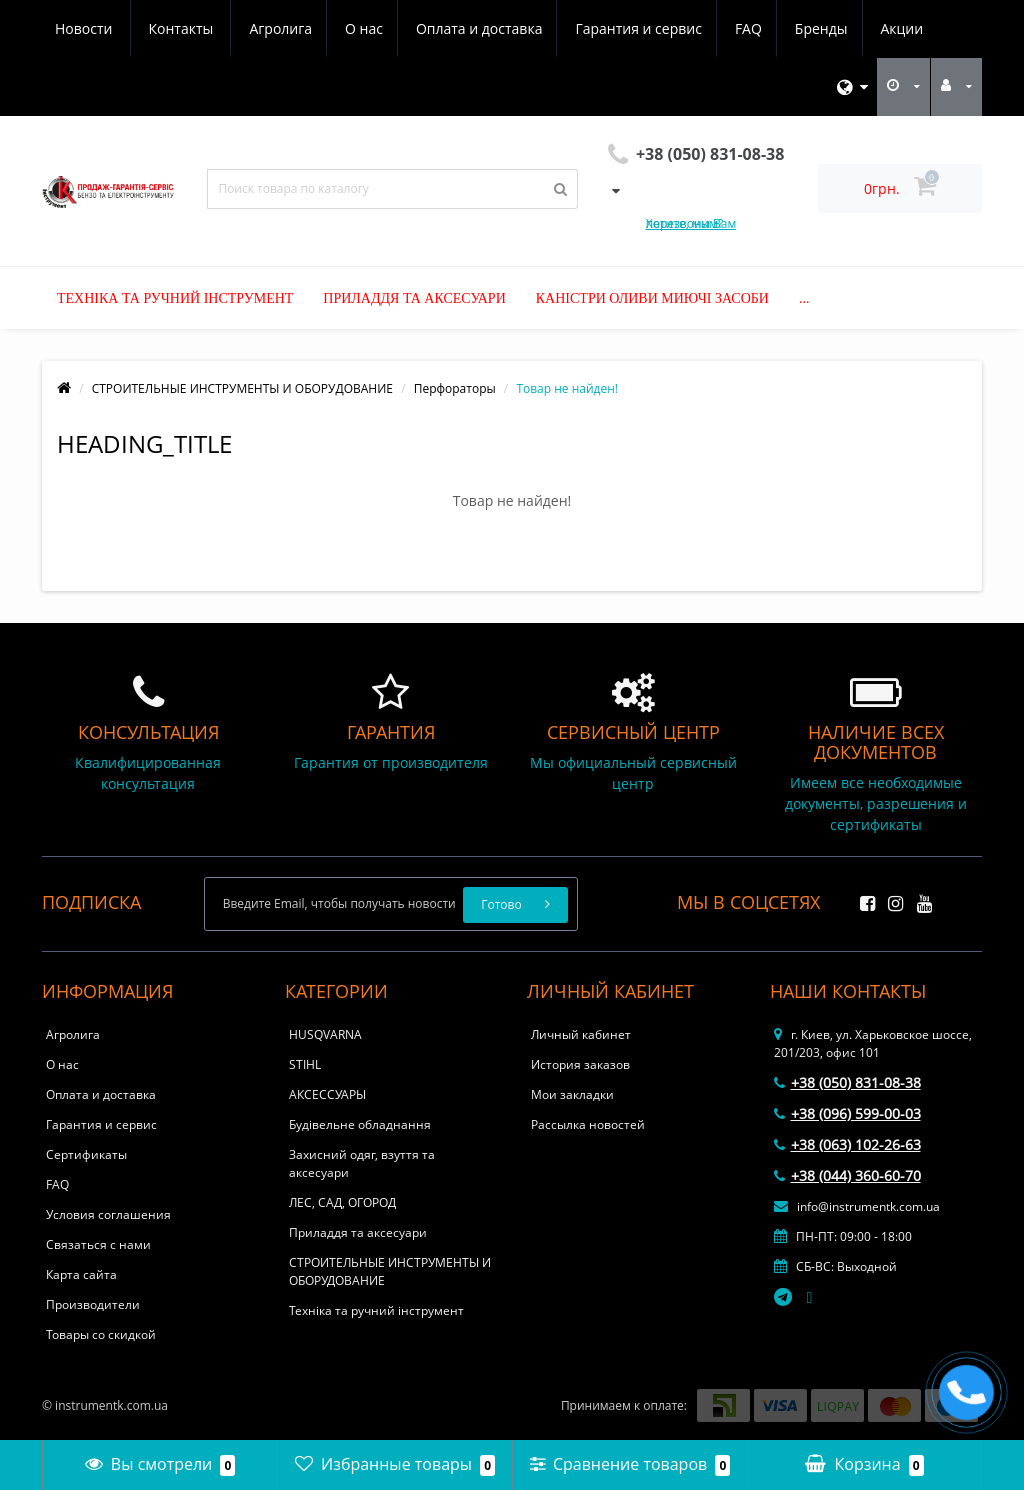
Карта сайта (81, 1274)
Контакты (909, 28)
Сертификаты (86, 1154)
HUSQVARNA (325, 1034)
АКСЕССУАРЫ (327, 1094)
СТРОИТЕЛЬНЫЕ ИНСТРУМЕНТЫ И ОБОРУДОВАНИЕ (242, 388)
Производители (93, 1304)
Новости (812, 28)
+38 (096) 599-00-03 (847, 1113)
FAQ (566, 28)
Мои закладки (572, 1094)
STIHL (305, 1064)
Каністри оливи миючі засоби (652, 298)
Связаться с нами (98, 1244)
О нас (173, 28)
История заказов (580, 1064)
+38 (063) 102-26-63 (847, 1144)
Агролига (86, 28)
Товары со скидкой (101, 1334)
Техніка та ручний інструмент (175, 298)
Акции (726, 28)
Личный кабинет (581, 1034)
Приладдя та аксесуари (414, 298)
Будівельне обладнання (360, 1124)
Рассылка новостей (588, 1124)
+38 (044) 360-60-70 (847, 1175)
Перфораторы (455, 388)
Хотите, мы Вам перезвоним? (691, 223)
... (804, 298)
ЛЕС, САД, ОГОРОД (342, 1202)
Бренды (642, 28)
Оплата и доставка (291, 28)
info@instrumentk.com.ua (857, 1206)
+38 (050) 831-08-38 (847, 1082)
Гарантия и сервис (453, 28)
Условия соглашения (108, 1214)
